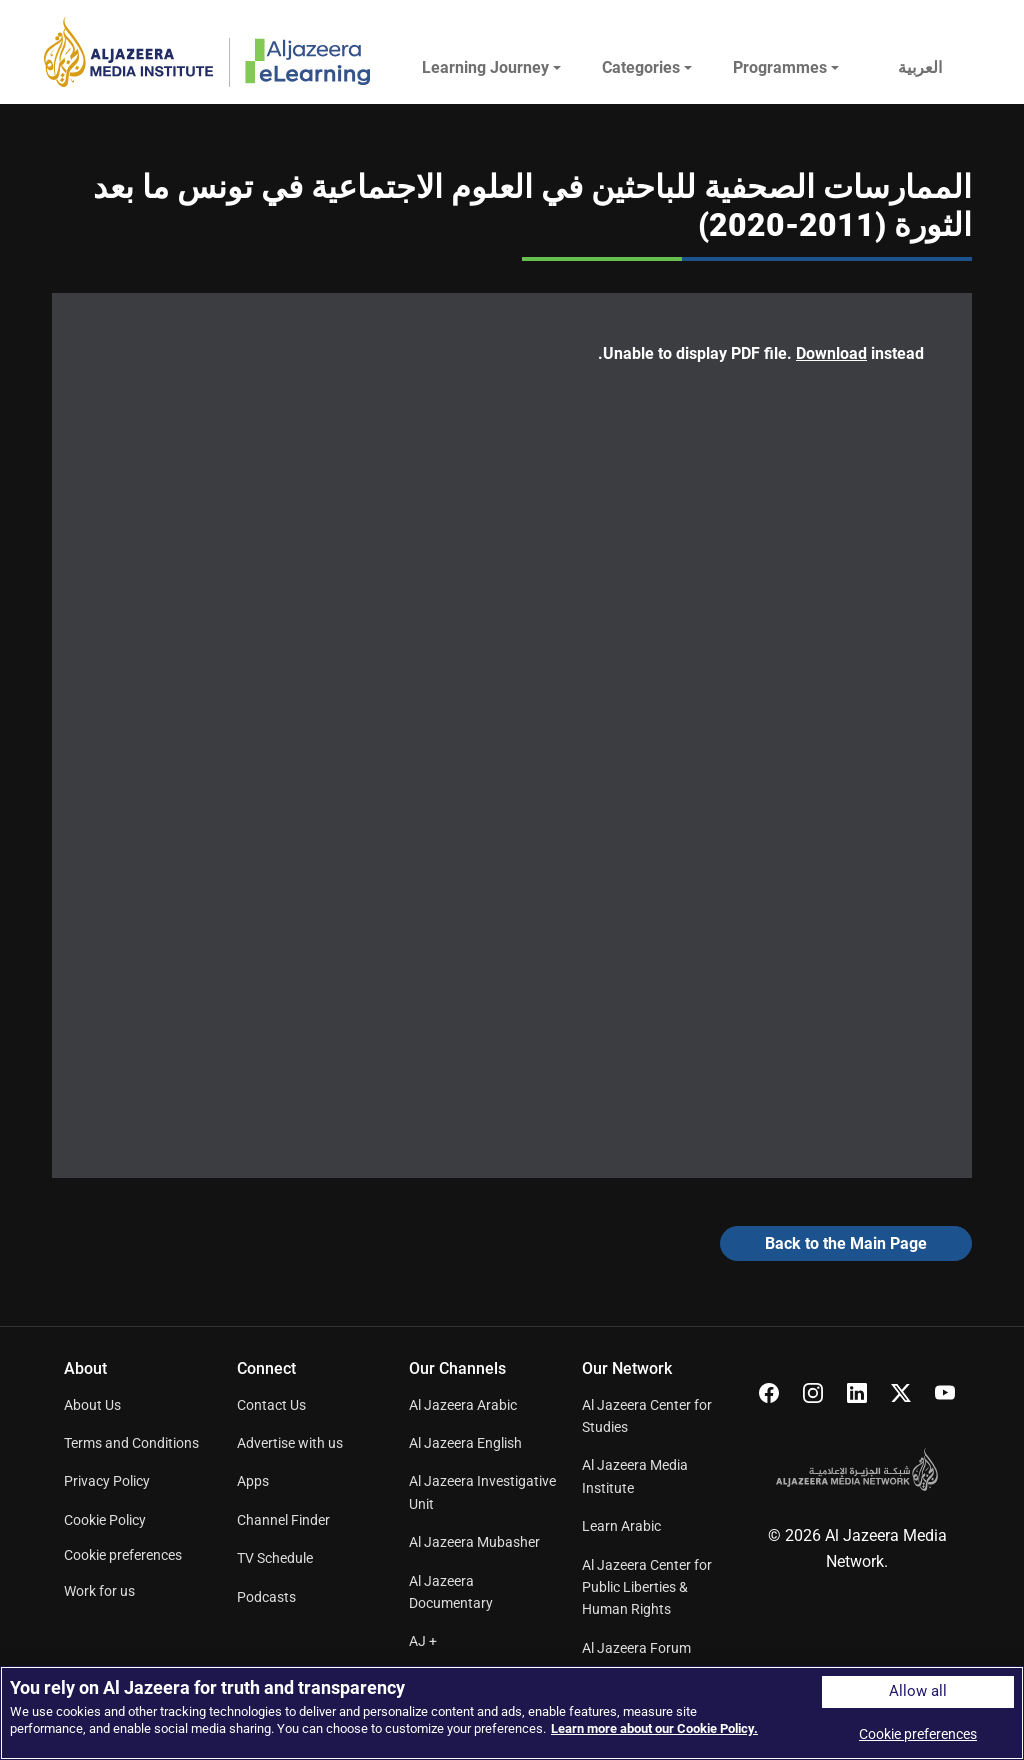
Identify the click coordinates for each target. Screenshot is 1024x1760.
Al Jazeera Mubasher (474, 1542)
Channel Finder (283, 1520)
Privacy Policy (107, 1481)
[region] (512, 1713)
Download (831, 353)
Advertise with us (290, 1443)
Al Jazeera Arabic (463, 1405)
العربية (920, 67)
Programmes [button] (780, 67)
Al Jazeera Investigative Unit (482, 1492)
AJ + (423, 1641)
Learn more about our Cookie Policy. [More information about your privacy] (654, 1728)
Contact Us (271, 1405)
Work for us (99, 1591)
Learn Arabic (621, 1526)
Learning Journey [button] (485, 67)
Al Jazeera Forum (636, 1648)
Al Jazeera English (465, 1443)
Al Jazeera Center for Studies (647, 1416)
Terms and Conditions (131, 1443)
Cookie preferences (123, 1555)
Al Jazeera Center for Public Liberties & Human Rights (647, 1587)
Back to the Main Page (846, 1243)
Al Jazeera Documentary (451, 1592)
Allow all (918, 1691)
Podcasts (266, 1597)
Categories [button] (641, 67)
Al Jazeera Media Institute (635, 1476)
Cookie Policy (105, 1520)
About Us (92, 1405)
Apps (253, 1481)
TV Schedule (275, 1558)
